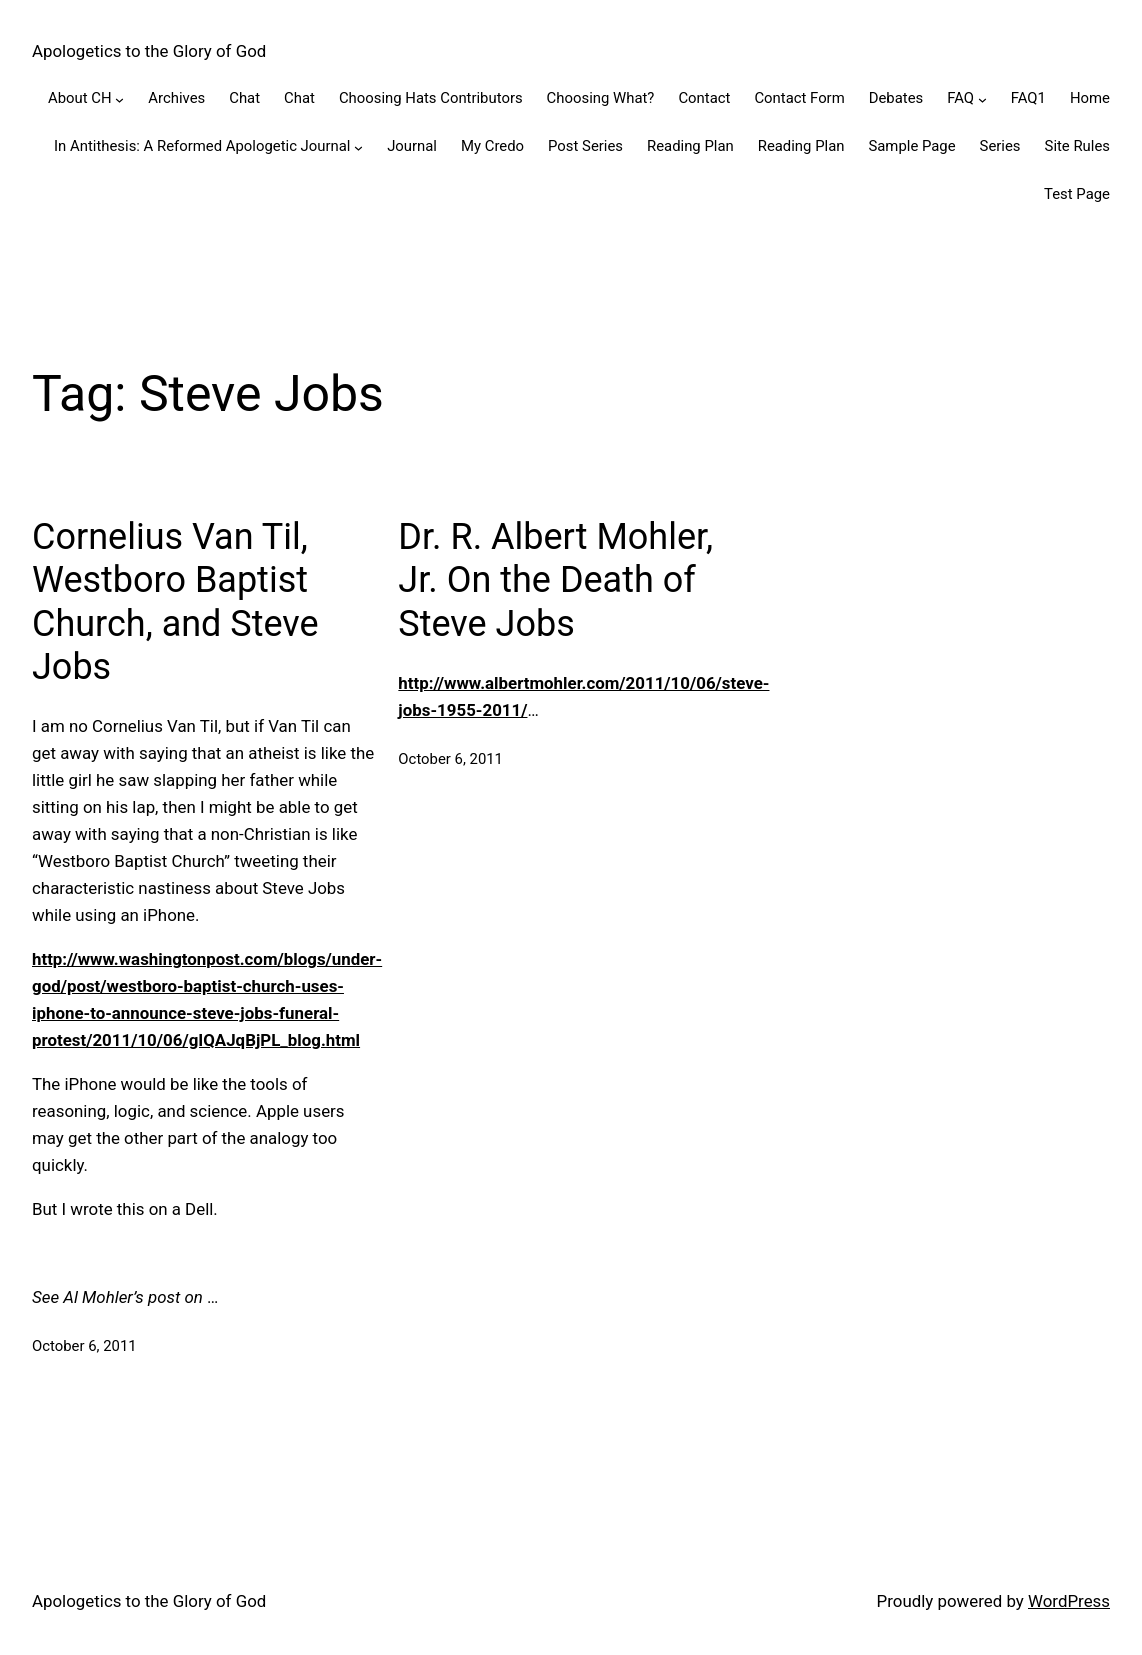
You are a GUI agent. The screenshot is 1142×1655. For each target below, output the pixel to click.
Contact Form (799, 98)
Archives (176, 98)
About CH (80, 98)
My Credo (492, 146)
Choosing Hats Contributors (431, 98)
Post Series (585, 146)
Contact (704, 98)
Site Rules (1077, 146)
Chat (244, 98)
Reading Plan (690, 146)
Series (1000, 146)
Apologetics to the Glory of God (149, 51)
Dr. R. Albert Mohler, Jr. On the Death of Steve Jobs (555, 580)
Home (1090, 98)
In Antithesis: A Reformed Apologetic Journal (202, 146)
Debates (896, 98)
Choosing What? (601, 98)
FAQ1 (1028, 98)
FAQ (960, 98)
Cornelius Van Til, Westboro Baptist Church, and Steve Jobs (175, 602)
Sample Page (911, 146)
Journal (412, 146)
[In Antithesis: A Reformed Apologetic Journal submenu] (358, 146)
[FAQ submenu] (982, 99)
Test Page (1077, 194)
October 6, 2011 (84, 1346)
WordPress (1069, 1601)
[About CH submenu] (119, 99)
